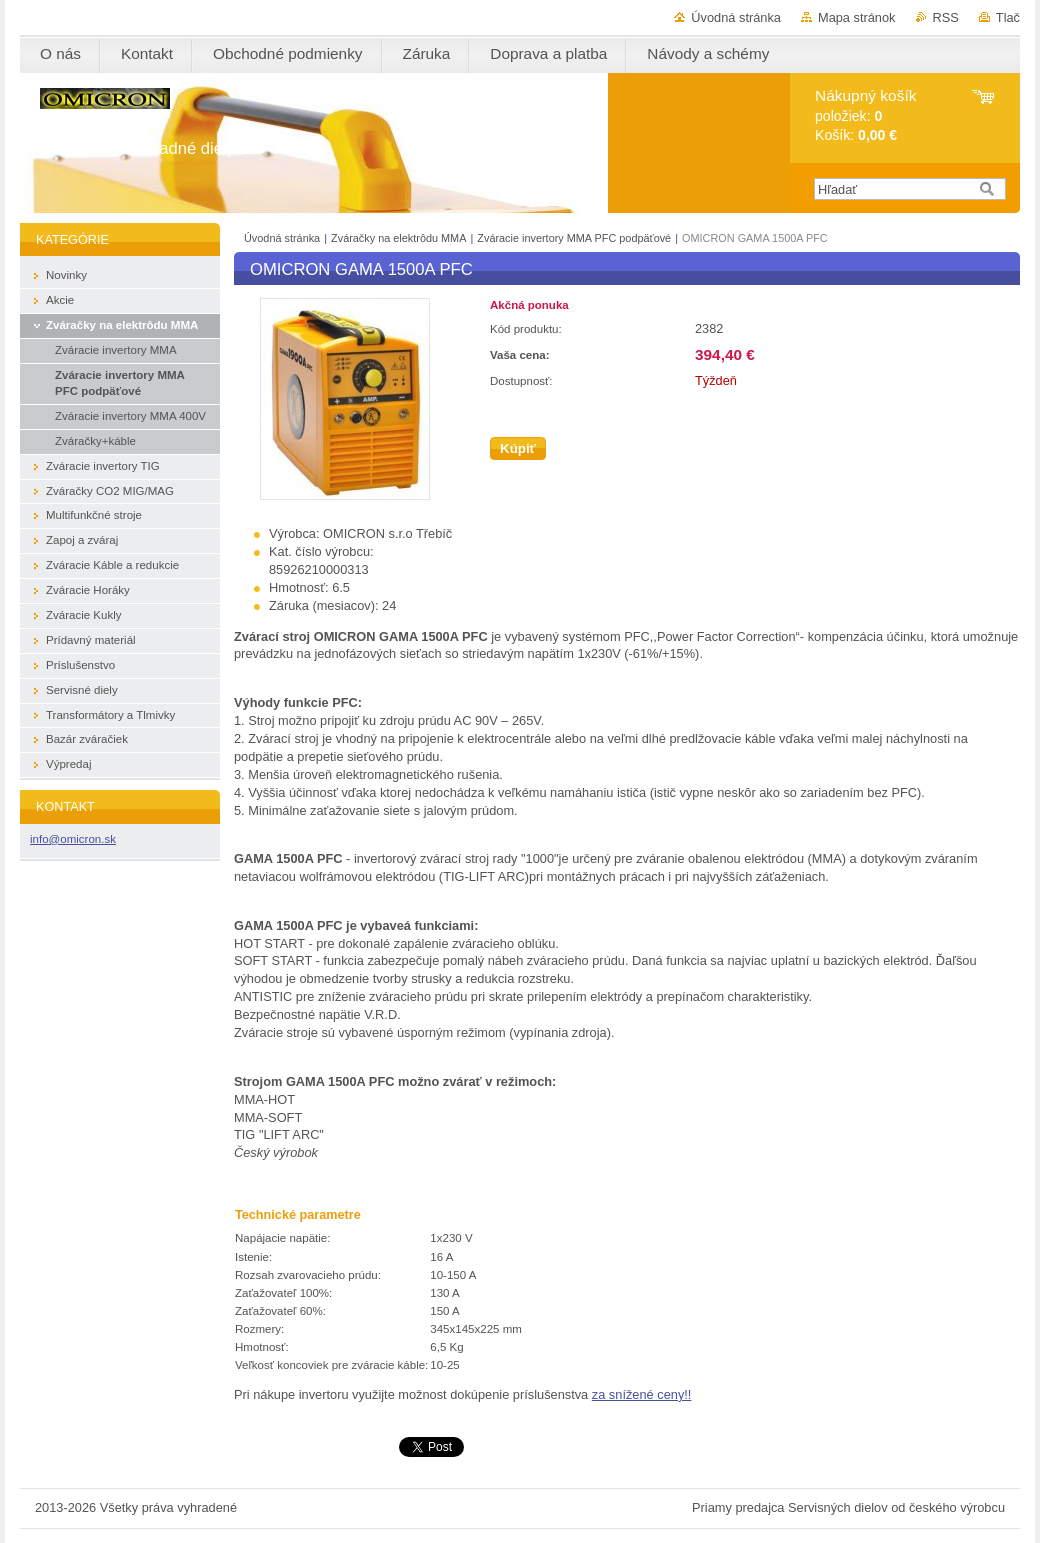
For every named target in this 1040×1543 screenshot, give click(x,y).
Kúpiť (518, 448)
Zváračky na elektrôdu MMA (398, 238)
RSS (946, 17)
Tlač (1008, 17)
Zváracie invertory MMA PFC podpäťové (575, 238)
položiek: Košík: (865, 115)
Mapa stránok (857, 17)
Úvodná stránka (736, 17)
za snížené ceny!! (642, 1394)
